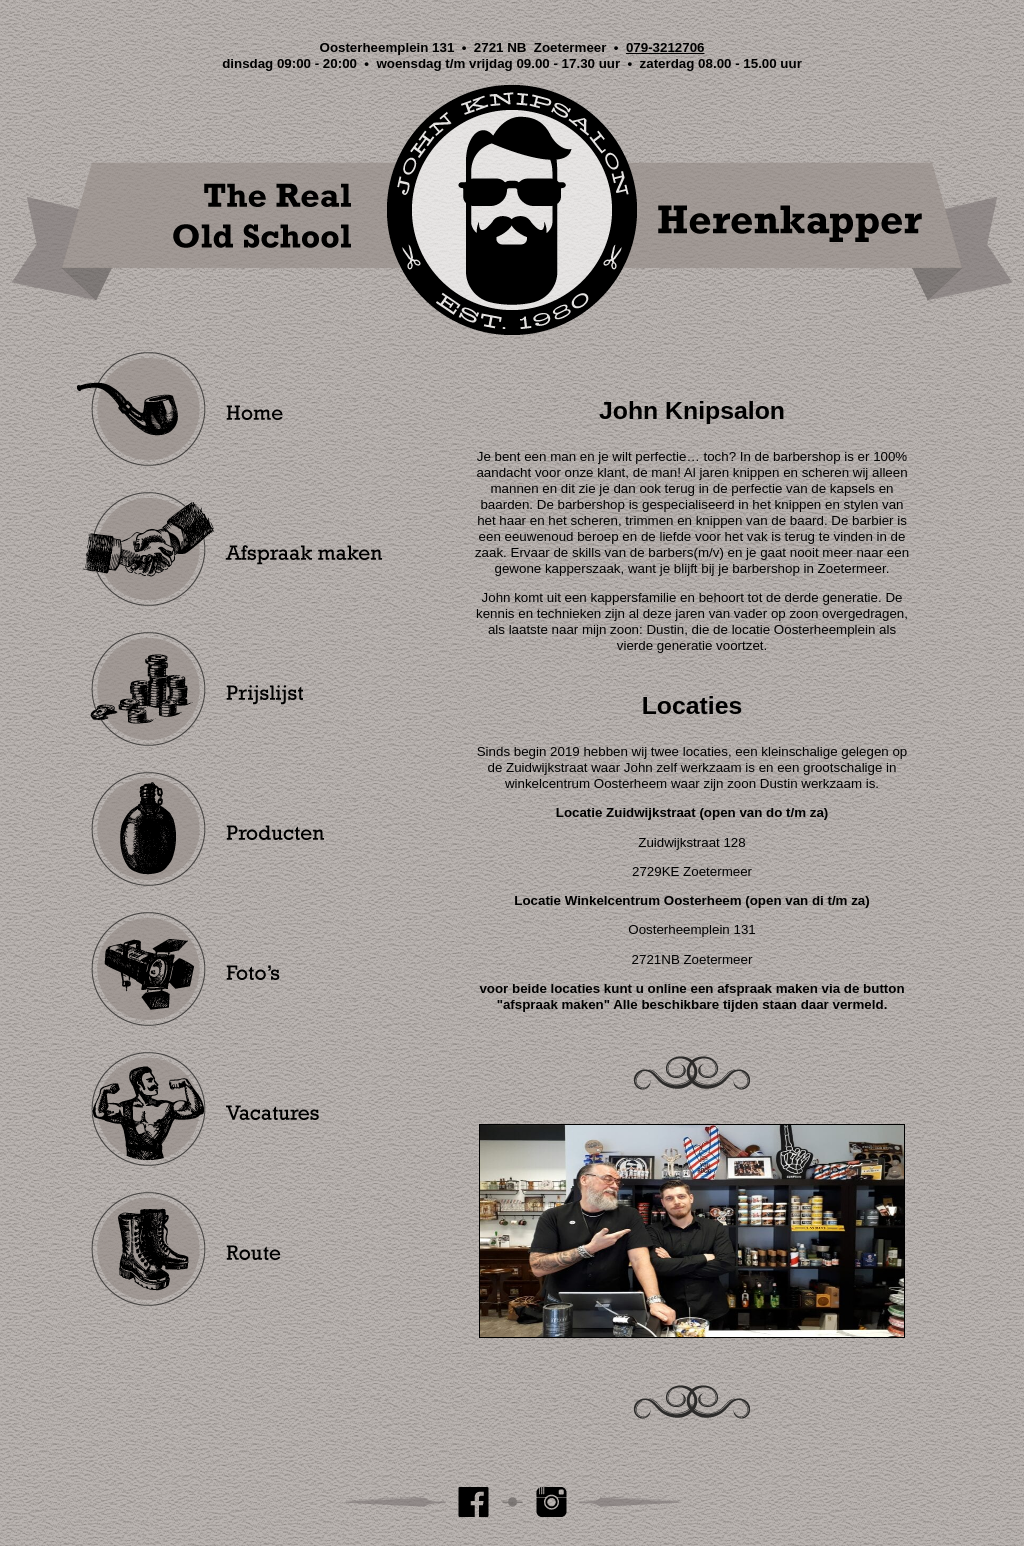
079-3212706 (665, 47)
